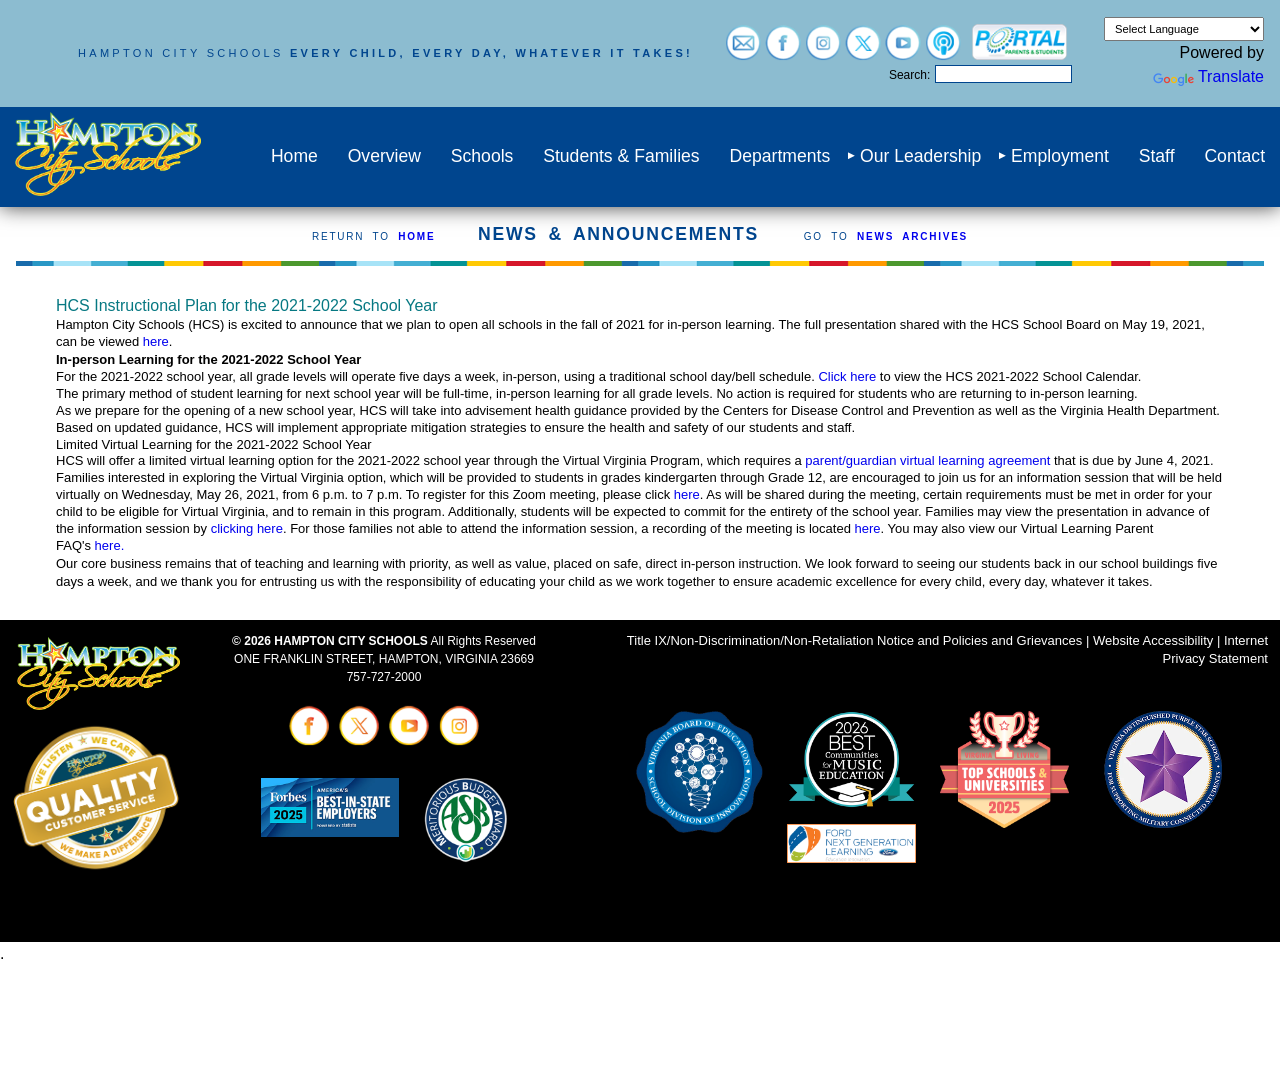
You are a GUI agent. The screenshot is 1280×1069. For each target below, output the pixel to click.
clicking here (247, 528)
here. (110, 545)
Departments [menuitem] (779, 156)
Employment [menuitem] (1060, 156)
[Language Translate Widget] (1184, 29)
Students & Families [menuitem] (621, 156)
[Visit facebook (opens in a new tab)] (783, 50)
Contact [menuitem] (1234, 156)
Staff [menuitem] (1157, 156)
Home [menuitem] (294, 156)
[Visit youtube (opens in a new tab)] (903, 50)
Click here (847, 376)
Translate (1208, 76)
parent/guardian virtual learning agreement (929, 460)
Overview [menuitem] (384, 156)
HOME (416, 236)
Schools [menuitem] (482, 156)
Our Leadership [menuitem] (920, 156)
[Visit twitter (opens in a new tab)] (863, 50)
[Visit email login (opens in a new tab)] (743, 50)
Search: (909, 75)
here (156, 341)
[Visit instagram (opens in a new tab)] (823, 50)
